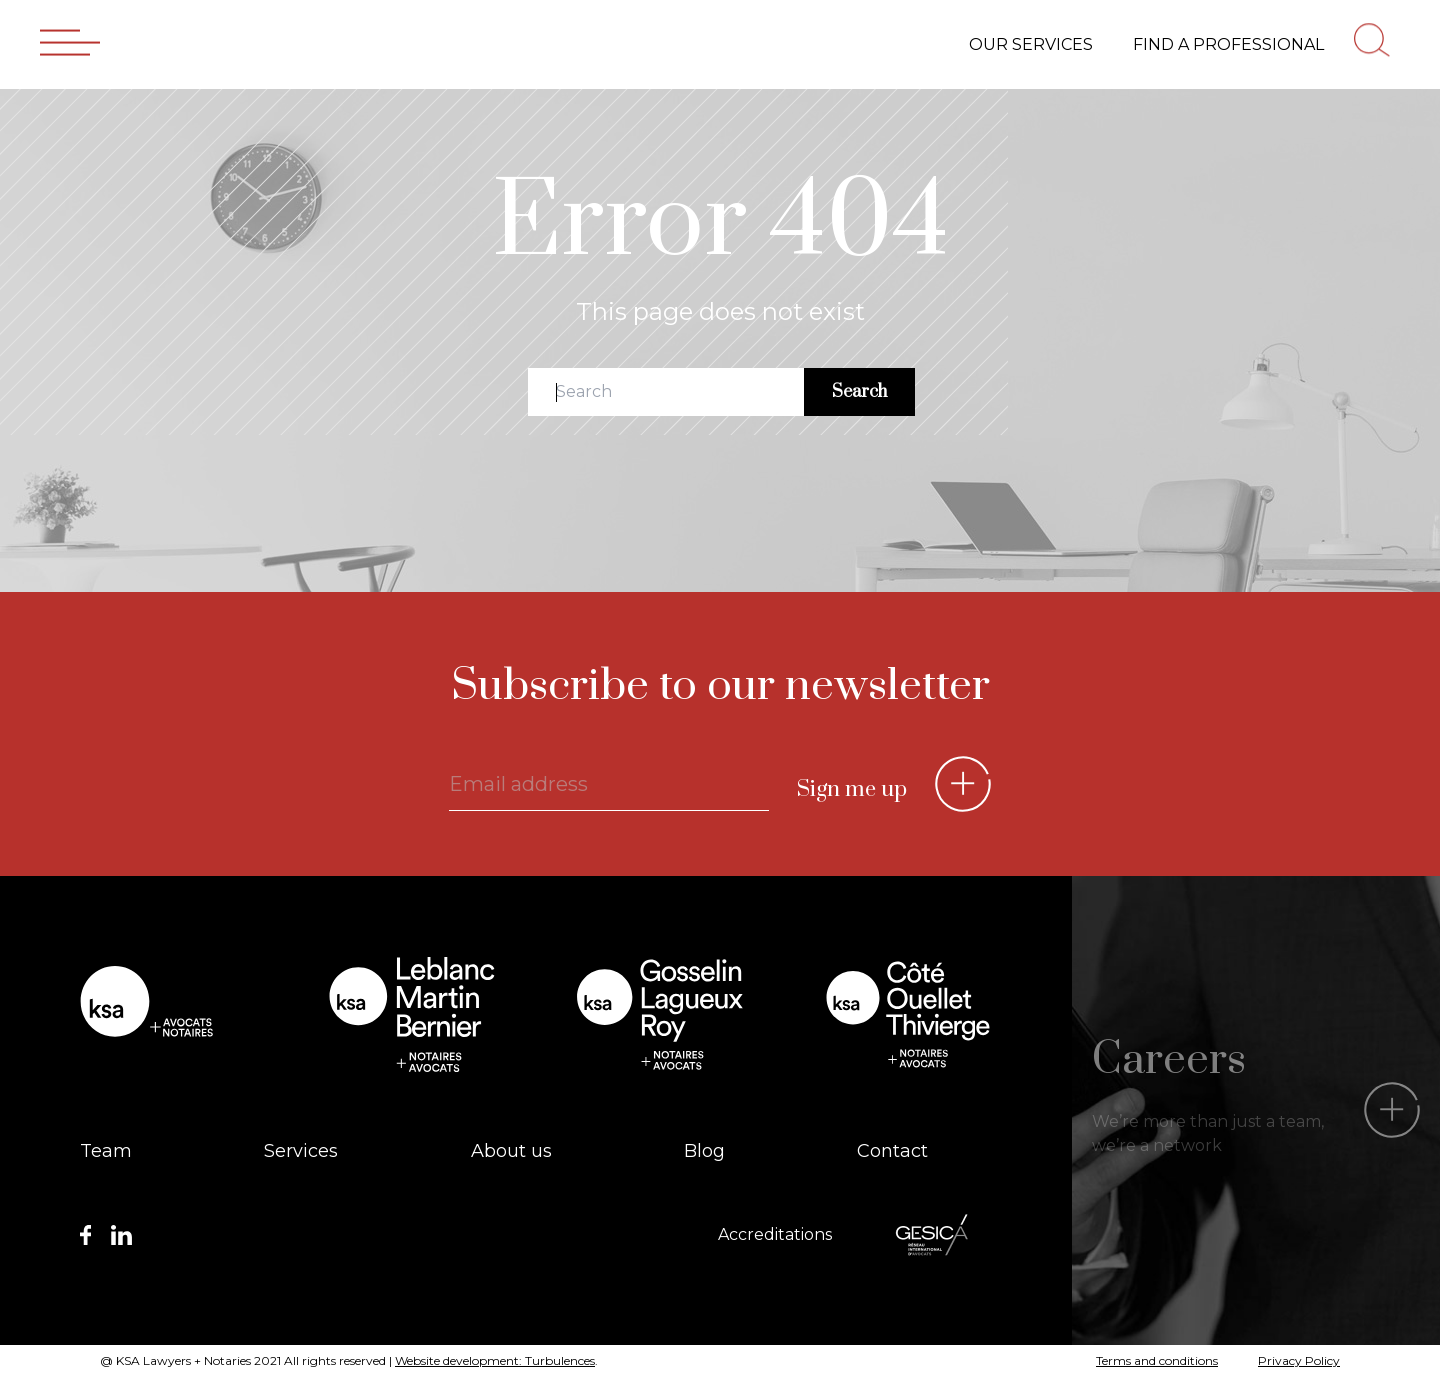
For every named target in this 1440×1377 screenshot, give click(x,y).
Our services (1031, 43)
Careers (1169, 1060)
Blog (704, 1151)
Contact (892, 1151)
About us (511, 1151)
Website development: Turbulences (495, 1360)
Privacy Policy (1299, 1360)
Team (106, 1151)
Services (301, 1151)
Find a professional (1228, 43)
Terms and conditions (1157, 1360)
